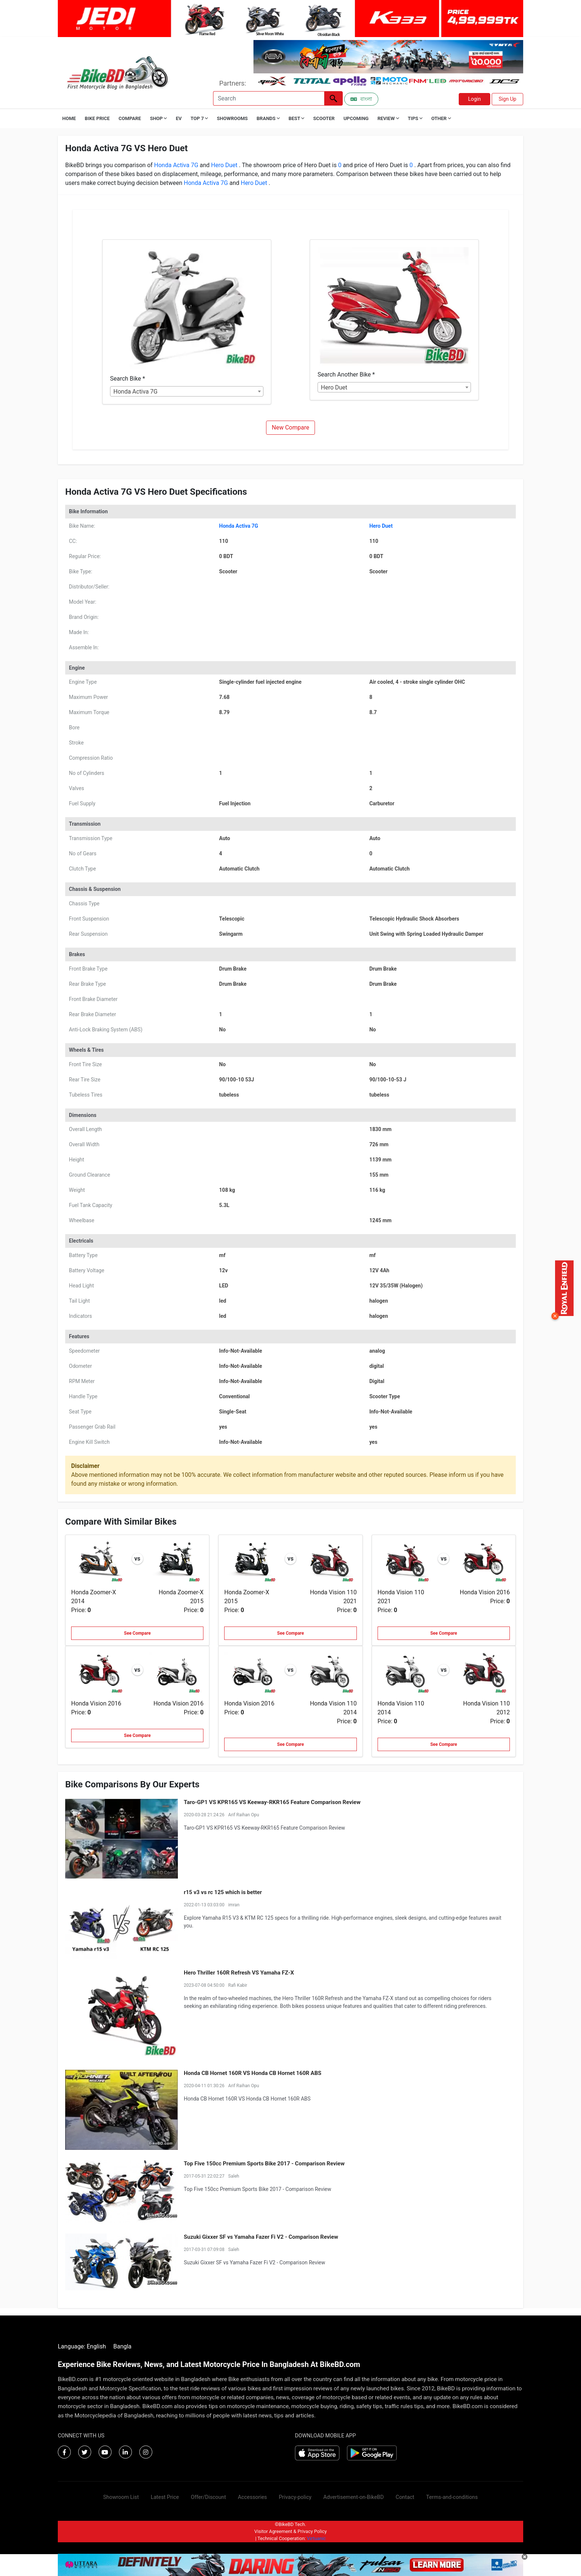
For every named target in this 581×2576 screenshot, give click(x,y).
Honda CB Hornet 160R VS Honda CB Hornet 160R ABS (252, 2073)
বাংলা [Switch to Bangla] (361, 99)
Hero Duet (224, 165)
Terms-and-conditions (452, 2497)
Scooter (324, 118)
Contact (405, 2497)
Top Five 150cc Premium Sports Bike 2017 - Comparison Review (264, 2163)
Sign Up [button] (508, 99)
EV (179, 118)
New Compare (290, 427)
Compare (130, 118)
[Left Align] (333, 98)
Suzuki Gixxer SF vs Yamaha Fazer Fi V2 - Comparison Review (261, 2237)
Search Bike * (127, 378)
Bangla (122, 2346)
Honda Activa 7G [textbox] (135, 391)
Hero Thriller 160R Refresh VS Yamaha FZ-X (239, 1972)
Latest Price (165, 2497)
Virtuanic (316, 2538)
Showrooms (232, 118)
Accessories (252, 2497)
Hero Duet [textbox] (334, 387)
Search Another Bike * (346, 374)
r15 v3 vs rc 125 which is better (223, 1892)
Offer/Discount (208, 2497)
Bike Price (97, 118)
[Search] (268, 98)
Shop (158, 118)
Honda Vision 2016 (485, 1592)
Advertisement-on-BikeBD (353, 2497)
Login (474, 99)
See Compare (137, 1633)
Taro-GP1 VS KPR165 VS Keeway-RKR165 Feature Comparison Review (272, 1802)
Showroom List (121, 2497)
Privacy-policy (295, 2497)
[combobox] (186, 391)
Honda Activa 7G (177, 165)
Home (69, 118)
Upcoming (356, 118)
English (96, 2346)
